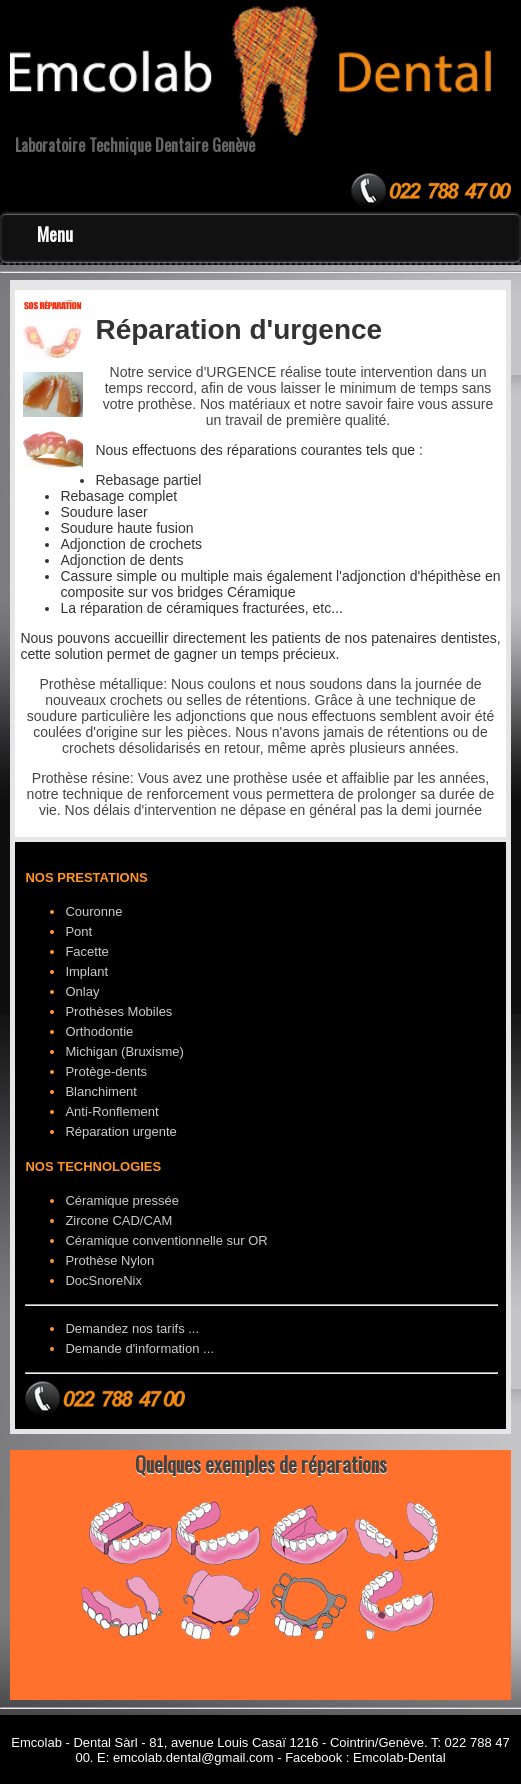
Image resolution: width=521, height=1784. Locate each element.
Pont (78, 931)
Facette (86, 951)
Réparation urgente (120, 1131)
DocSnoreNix (103, 1280)
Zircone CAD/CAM (118, 1220)
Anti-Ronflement (111, 1111)
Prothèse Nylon (109, 1260)
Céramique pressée (121, 1200)
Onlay (82, 991)
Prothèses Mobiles (118, 1011)
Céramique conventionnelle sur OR (166, 1240)
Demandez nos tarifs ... (132, 1328)
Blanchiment (101, 1091)
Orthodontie (99, 1031)
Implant (86, 971)
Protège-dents (106, 1071)
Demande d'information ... (139, 1348)
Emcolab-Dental (399, 1757)
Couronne (93, 911)
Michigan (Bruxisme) (124, 1051)
